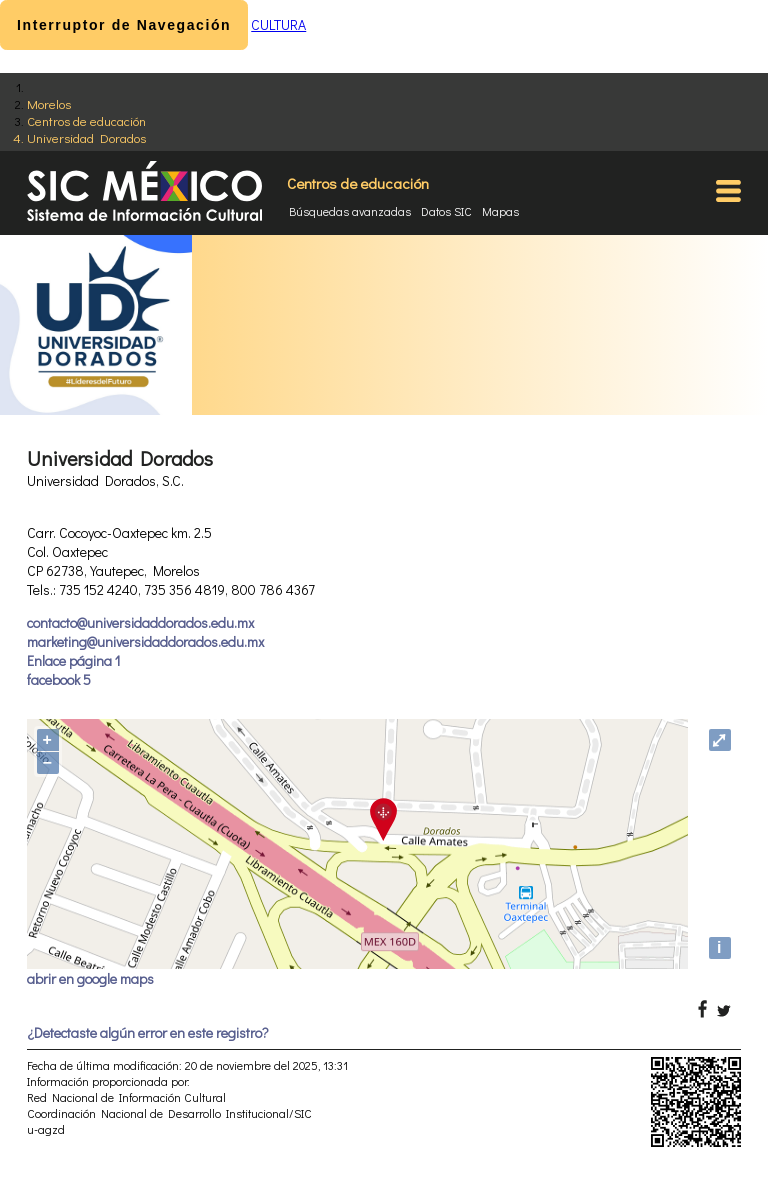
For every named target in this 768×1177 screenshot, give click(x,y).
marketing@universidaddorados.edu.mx (145, 641)
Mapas (500, 211)
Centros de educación (86, 120)
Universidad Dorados (86, 137)
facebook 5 (59, 679)
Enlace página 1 (73, 660)
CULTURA (278, 24)
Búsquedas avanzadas (350, 211)
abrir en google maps (90, 978)
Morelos (49, 103)
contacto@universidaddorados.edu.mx (140, 622)
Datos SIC (446, 211)
